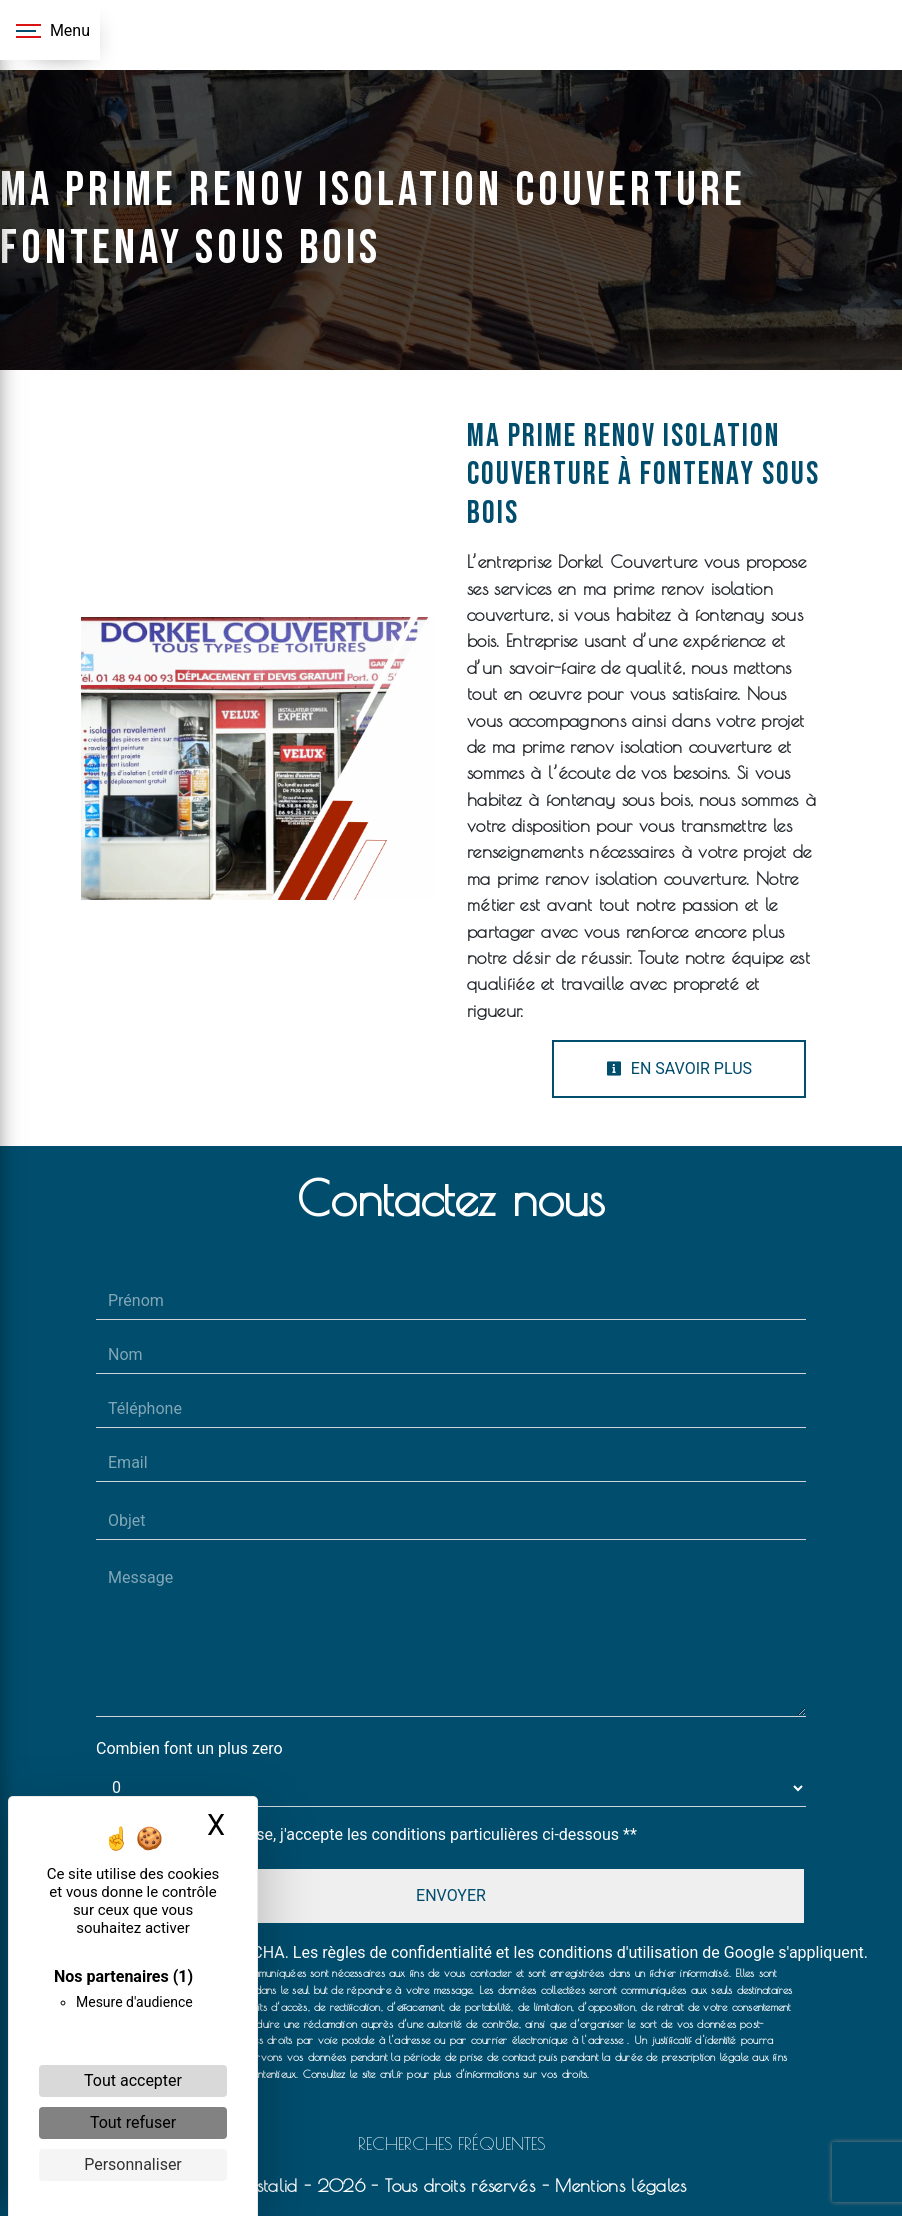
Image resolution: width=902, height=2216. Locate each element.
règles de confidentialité (407, 1952)
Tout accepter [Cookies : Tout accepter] (133, 2080)
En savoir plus (679, 1068)
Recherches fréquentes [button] (451, 2143)
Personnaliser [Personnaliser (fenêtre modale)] (133, 2164)
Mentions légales (617, 2185)
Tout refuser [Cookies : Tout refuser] (133, 2122)
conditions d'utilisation (618, 1952)
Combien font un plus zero (189, 1748)
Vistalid (268, 2185)
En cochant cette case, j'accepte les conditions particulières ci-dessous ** (376, 1834)
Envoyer (451, 1895)
